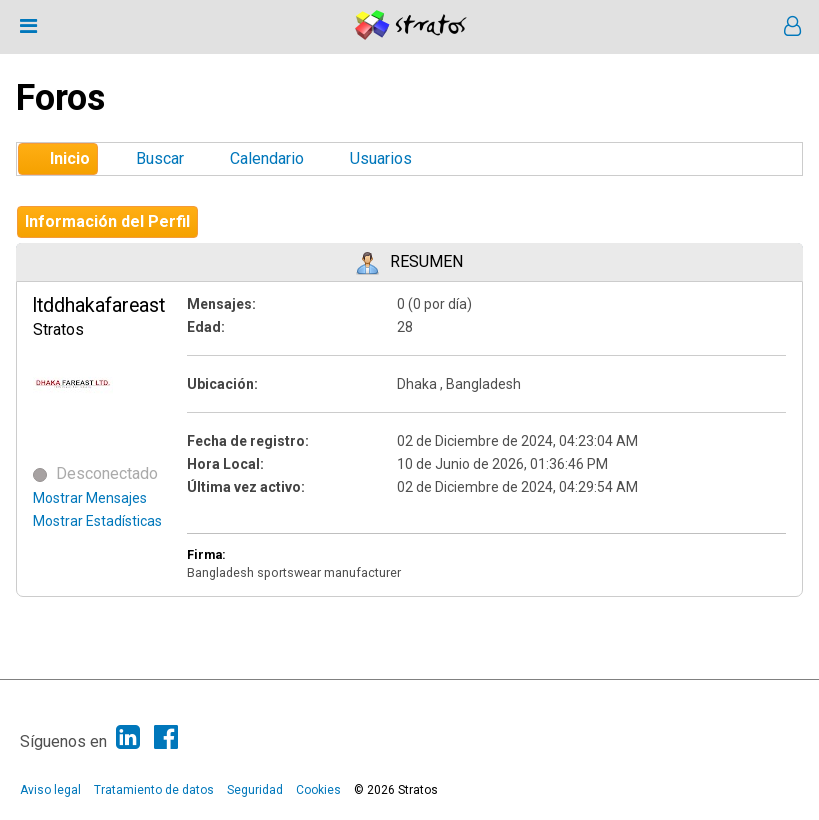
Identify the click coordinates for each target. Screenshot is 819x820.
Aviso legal (50, 790)
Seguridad (255, 790)
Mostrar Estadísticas (97, 521)
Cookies (318, 790)
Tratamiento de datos (154, 790)
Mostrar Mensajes (90, 498)
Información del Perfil (107, 221)
